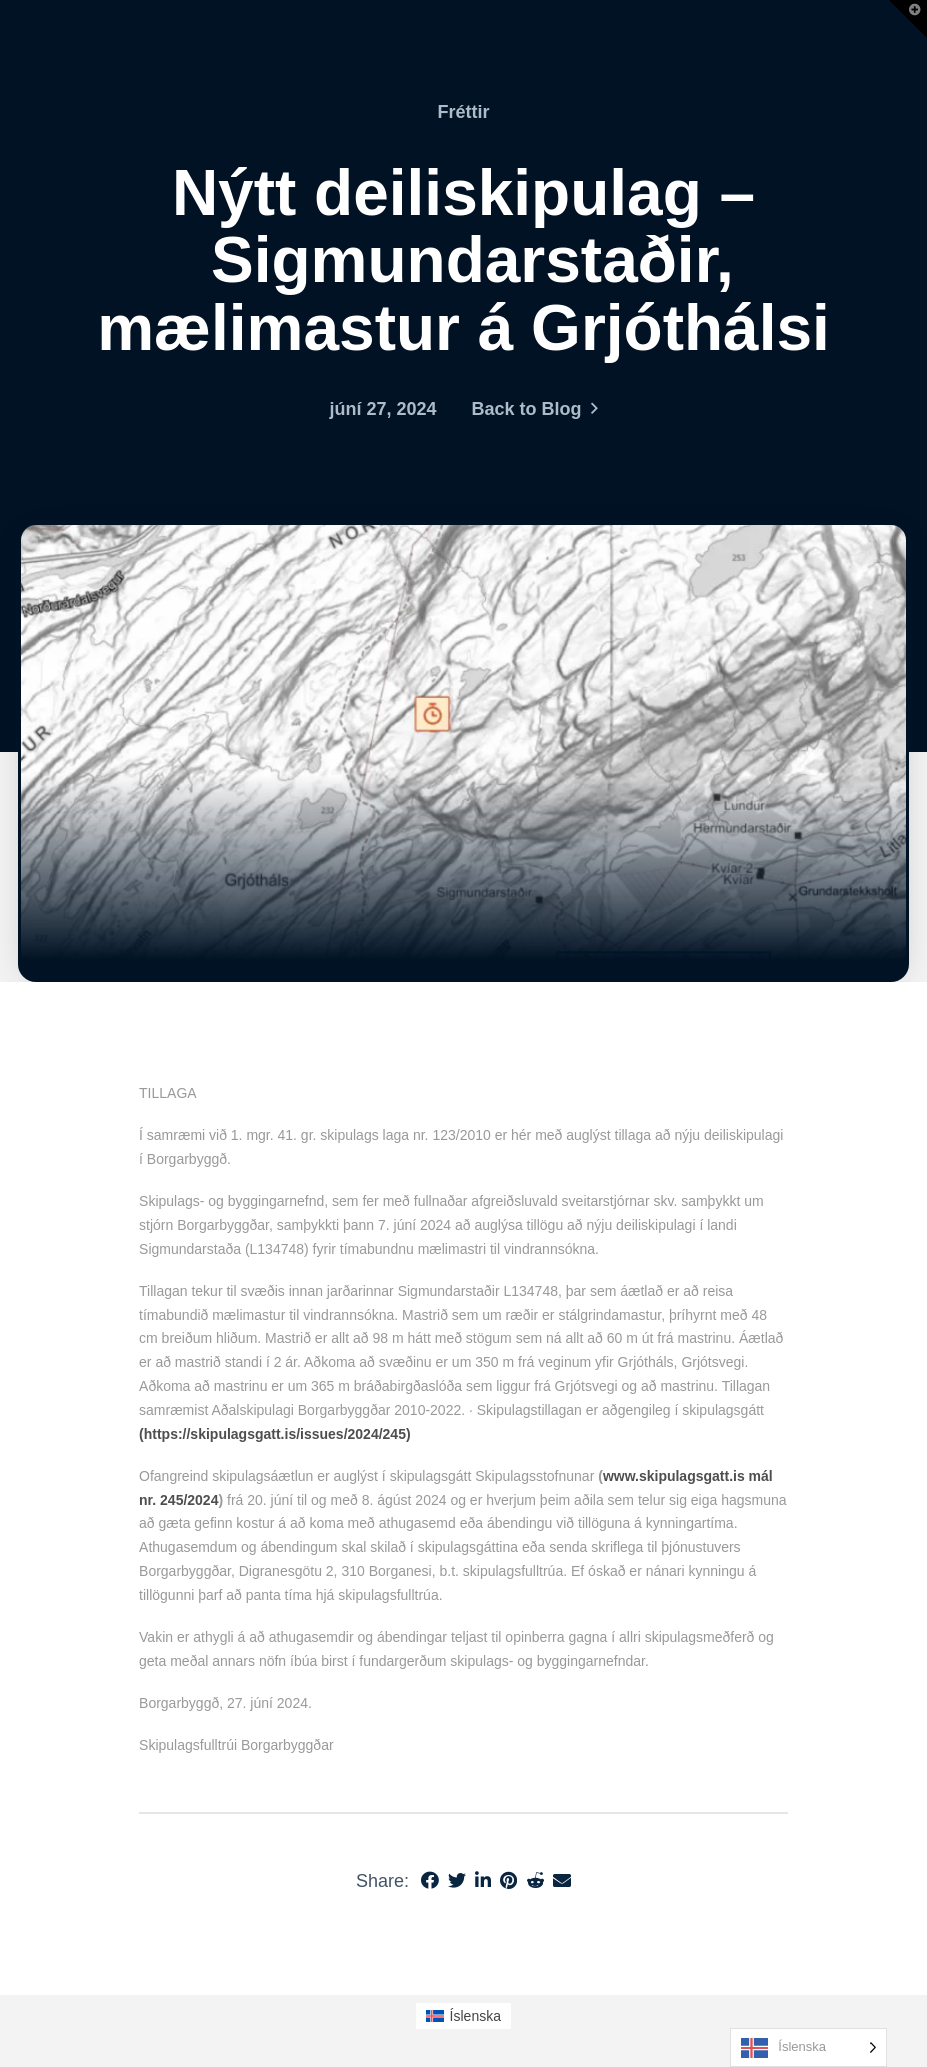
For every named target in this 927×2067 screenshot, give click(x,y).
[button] (908, 19)
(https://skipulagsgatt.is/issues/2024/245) (275, 1434)
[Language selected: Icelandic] (808, 2047)
